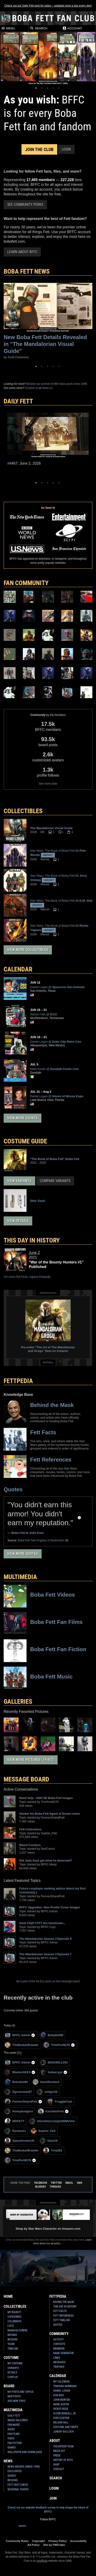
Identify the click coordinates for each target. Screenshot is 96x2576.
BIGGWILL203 (54, 2062)
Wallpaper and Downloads (25, 2452)
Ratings (12, 2335)
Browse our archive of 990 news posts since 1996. (57, 383)
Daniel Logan (61, 2390)
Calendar (57, 2376)
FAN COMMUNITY (26, 583)
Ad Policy (48, 1362)
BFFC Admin (20, 2035)
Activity (58, 2339)
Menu (8, 28)
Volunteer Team (63, 2446)
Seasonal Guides (18, 2489)
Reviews (12, 2339)
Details (12, 2372)
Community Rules (17, 2540)
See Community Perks (25, 204)
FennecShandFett (23, 2101)
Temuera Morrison (64, 2386)
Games (12, 2447)
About (54, 2440)
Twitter (56, 2182)
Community (59, 2334)
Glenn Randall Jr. (64, 2413)
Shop (56, 2464)
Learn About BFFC (22, 252)
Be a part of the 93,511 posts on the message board (48, 1981)
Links (56, 2357)
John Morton (61, 2399)
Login (66, 149)
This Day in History (32, 1240)
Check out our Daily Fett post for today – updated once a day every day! (48, 5)
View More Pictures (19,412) (30, 1760)
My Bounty (14, 2312)
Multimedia (20, 1577)
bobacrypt (53, 2072)
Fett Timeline (61, 2320)
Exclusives (14, 2471)
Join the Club (39, 149)
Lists (11, 2325)
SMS (79, 2182)
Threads (55, 2186)
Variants (13, 2368)
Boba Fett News (27, 271)
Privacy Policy (57, 2540)
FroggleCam (59, 2101)
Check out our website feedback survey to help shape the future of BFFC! (48, 2509)
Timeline (13, 2348)
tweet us (47, 388)
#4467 (12, 463)
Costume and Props (65, 2427)
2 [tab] (42, 88)
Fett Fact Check (18, 2484)
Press (56, 2455)
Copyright (38, 2540)
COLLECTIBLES (23, 811)
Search (38, 28)
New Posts (14, 2396)
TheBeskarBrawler (21, 2045)
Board (9, 2386)
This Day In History (64, 2306)
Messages (59, 2362)
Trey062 (52, 2150)
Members (58, 2348)
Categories (14, 2316)
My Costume (15, 2363)
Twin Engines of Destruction (41, 1540)
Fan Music (14, 2424)
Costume (11, 2357)
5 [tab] (59, 88)
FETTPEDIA (18, 1381)
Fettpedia (57, 2296)
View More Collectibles (27, 950)
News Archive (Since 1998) (24, 2466)
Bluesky (40, 2186)
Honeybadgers (19, 2111)
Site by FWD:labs (54, 2544)
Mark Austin (61, 2404)
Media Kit (59, 2451)
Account (72, 28)
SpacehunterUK (20, 2140)
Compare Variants (55, 1181)
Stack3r (49, 2140)
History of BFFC (63, 2460)
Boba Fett (18, 1533)
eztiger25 (47, 2092)
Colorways (14, 2321)
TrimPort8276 (59, 2045)
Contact (58, 2469)
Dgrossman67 (18, 2092)
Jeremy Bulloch (63, 2431)
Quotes (13, 1489)
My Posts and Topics (20, 2391)
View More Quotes (22, 1554)
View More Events (22, 1118)
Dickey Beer (60, 2408)
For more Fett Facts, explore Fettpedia (27, 1276)
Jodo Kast (36, 1533)
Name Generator (63, 2353)
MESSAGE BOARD (26, 1779)
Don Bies (58, 2395)
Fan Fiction (14, 2443)
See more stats (48, 783)
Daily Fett (14, 2415)
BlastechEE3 (20, 2072)
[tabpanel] (48, 58)
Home (8, 2296)
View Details (18, 1221)
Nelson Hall (61, 2422)
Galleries (18, 1701)
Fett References (63, 2315)
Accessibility (78, 2540)
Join (53, 2498)
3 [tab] (47, 88)
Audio (11, 2429)
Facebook (40, 2182)
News (8, 2461)
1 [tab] (36, 88)
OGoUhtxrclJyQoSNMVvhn (52, 2121)
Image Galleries (18, 2420)
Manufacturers (17, 2330)
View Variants (19, 1181)
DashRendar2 (46, 2082)
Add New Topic (17, 2400)
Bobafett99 (51, 2035)
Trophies (58, 2366)
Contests (59, 2344)
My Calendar (61, 2381)
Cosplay (13, 2377)
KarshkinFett (53, 2111)
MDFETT (14, 2121)
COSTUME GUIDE (25, 1141)
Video (11, 2438)
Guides (12, 2475)
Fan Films (13, 2433)
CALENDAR (18, 969)
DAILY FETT (18, 401)
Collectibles (15, 2306)
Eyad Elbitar (61, 2418)
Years (11, 2344)
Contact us (31, 388)
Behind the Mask (63, 2302)
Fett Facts (60, 2311)
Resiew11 (15, 2131)
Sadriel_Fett (43, 2131)
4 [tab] (53, 88)
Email (69, 2182)
